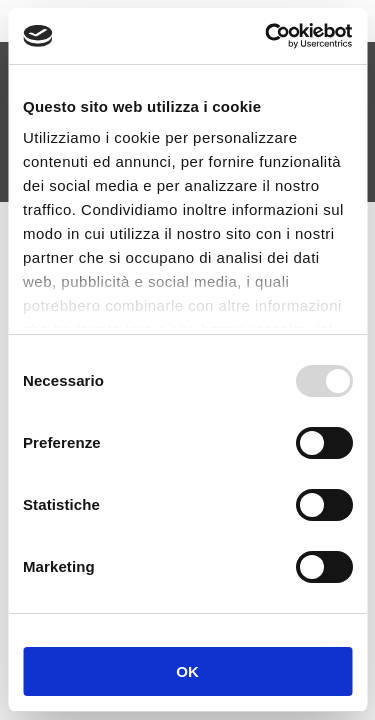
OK (187, 671)
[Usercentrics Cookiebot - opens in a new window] (267, 36)
